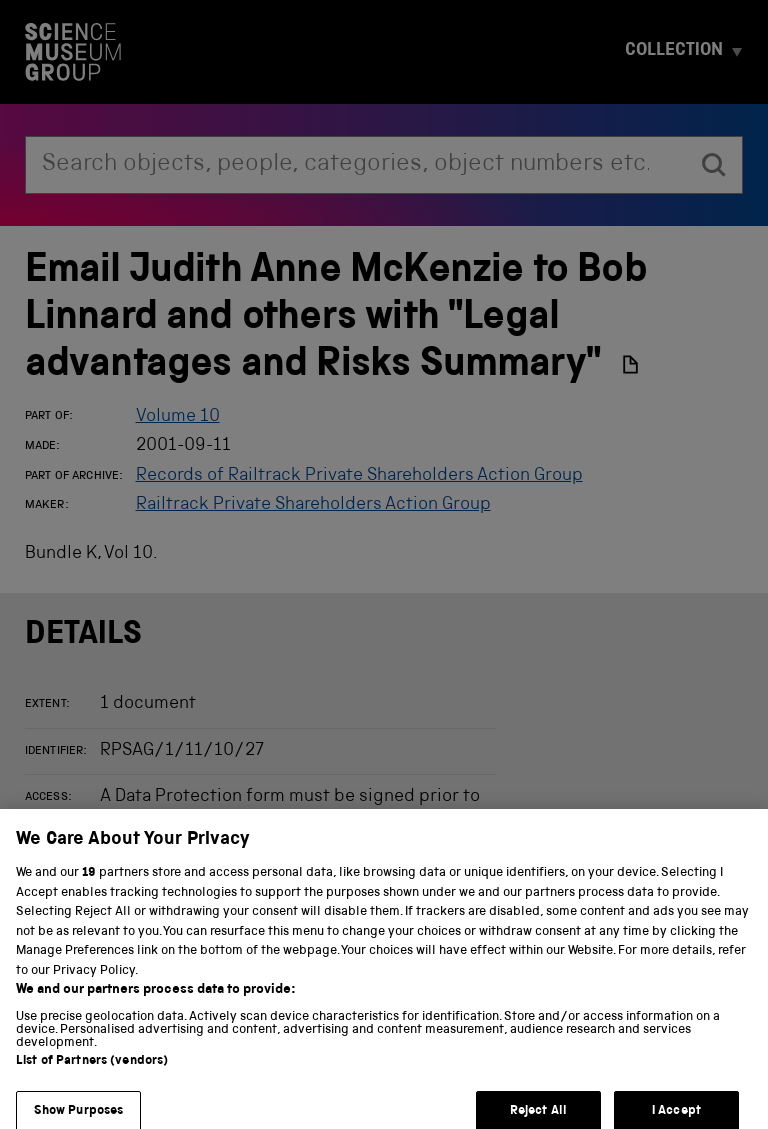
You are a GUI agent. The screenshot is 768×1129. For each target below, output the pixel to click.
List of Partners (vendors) (92, 1071)
